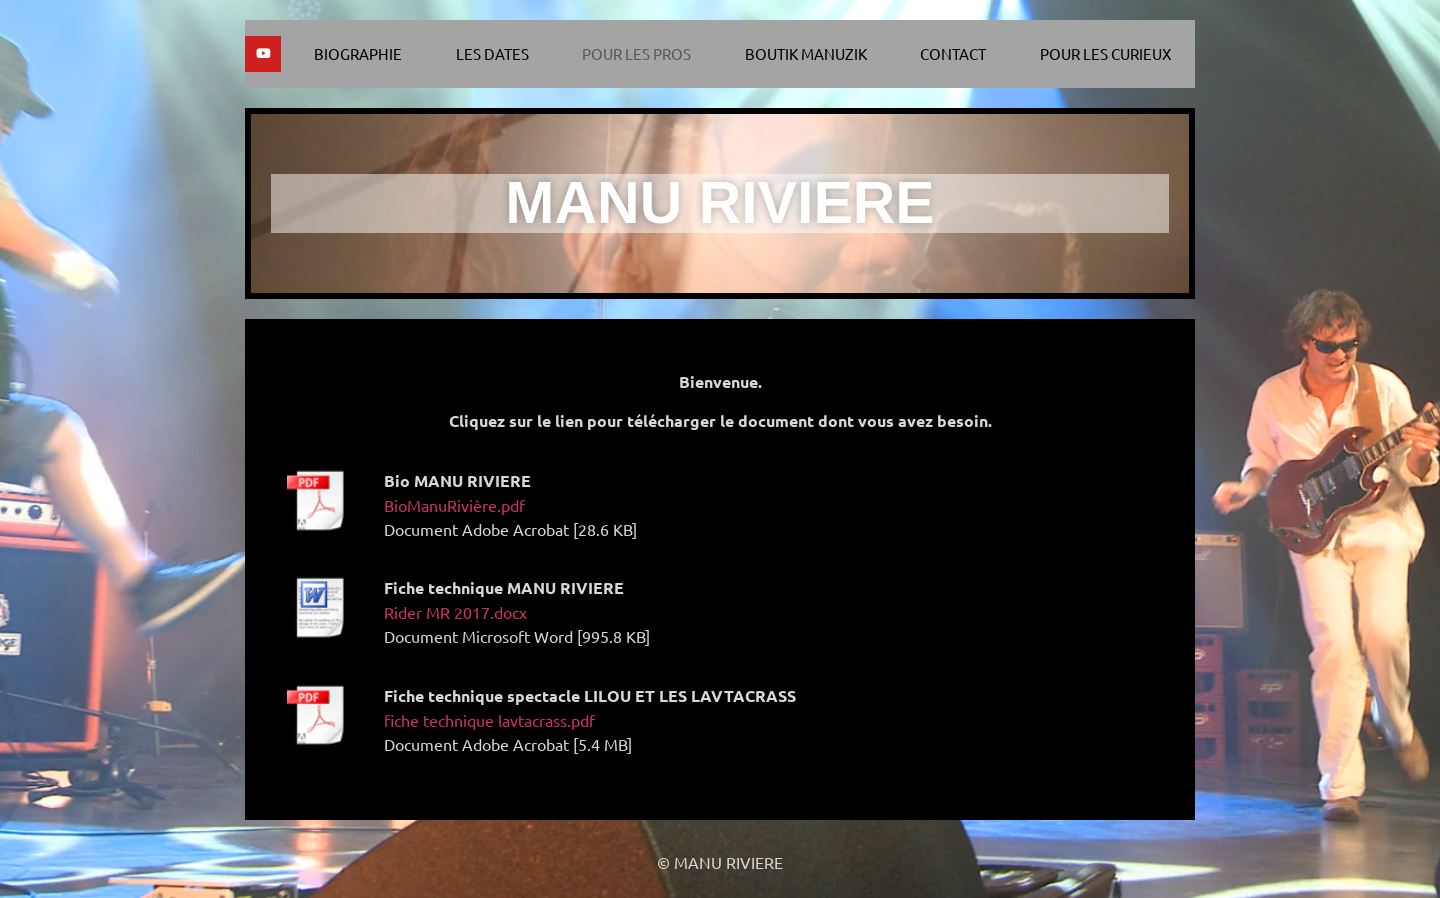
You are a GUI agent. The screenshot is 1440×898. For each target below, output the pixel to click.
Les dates (492, 53)
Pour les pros (636, 53)
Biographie (358, 53)
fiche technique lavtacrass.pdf (489, 720)
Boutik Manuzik (806, 53)
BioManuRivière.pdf (454, 505)
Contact (953, 53)
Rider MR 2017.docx (455, 612)
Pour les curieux (1105, 53)
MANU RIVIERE (719, 203)
